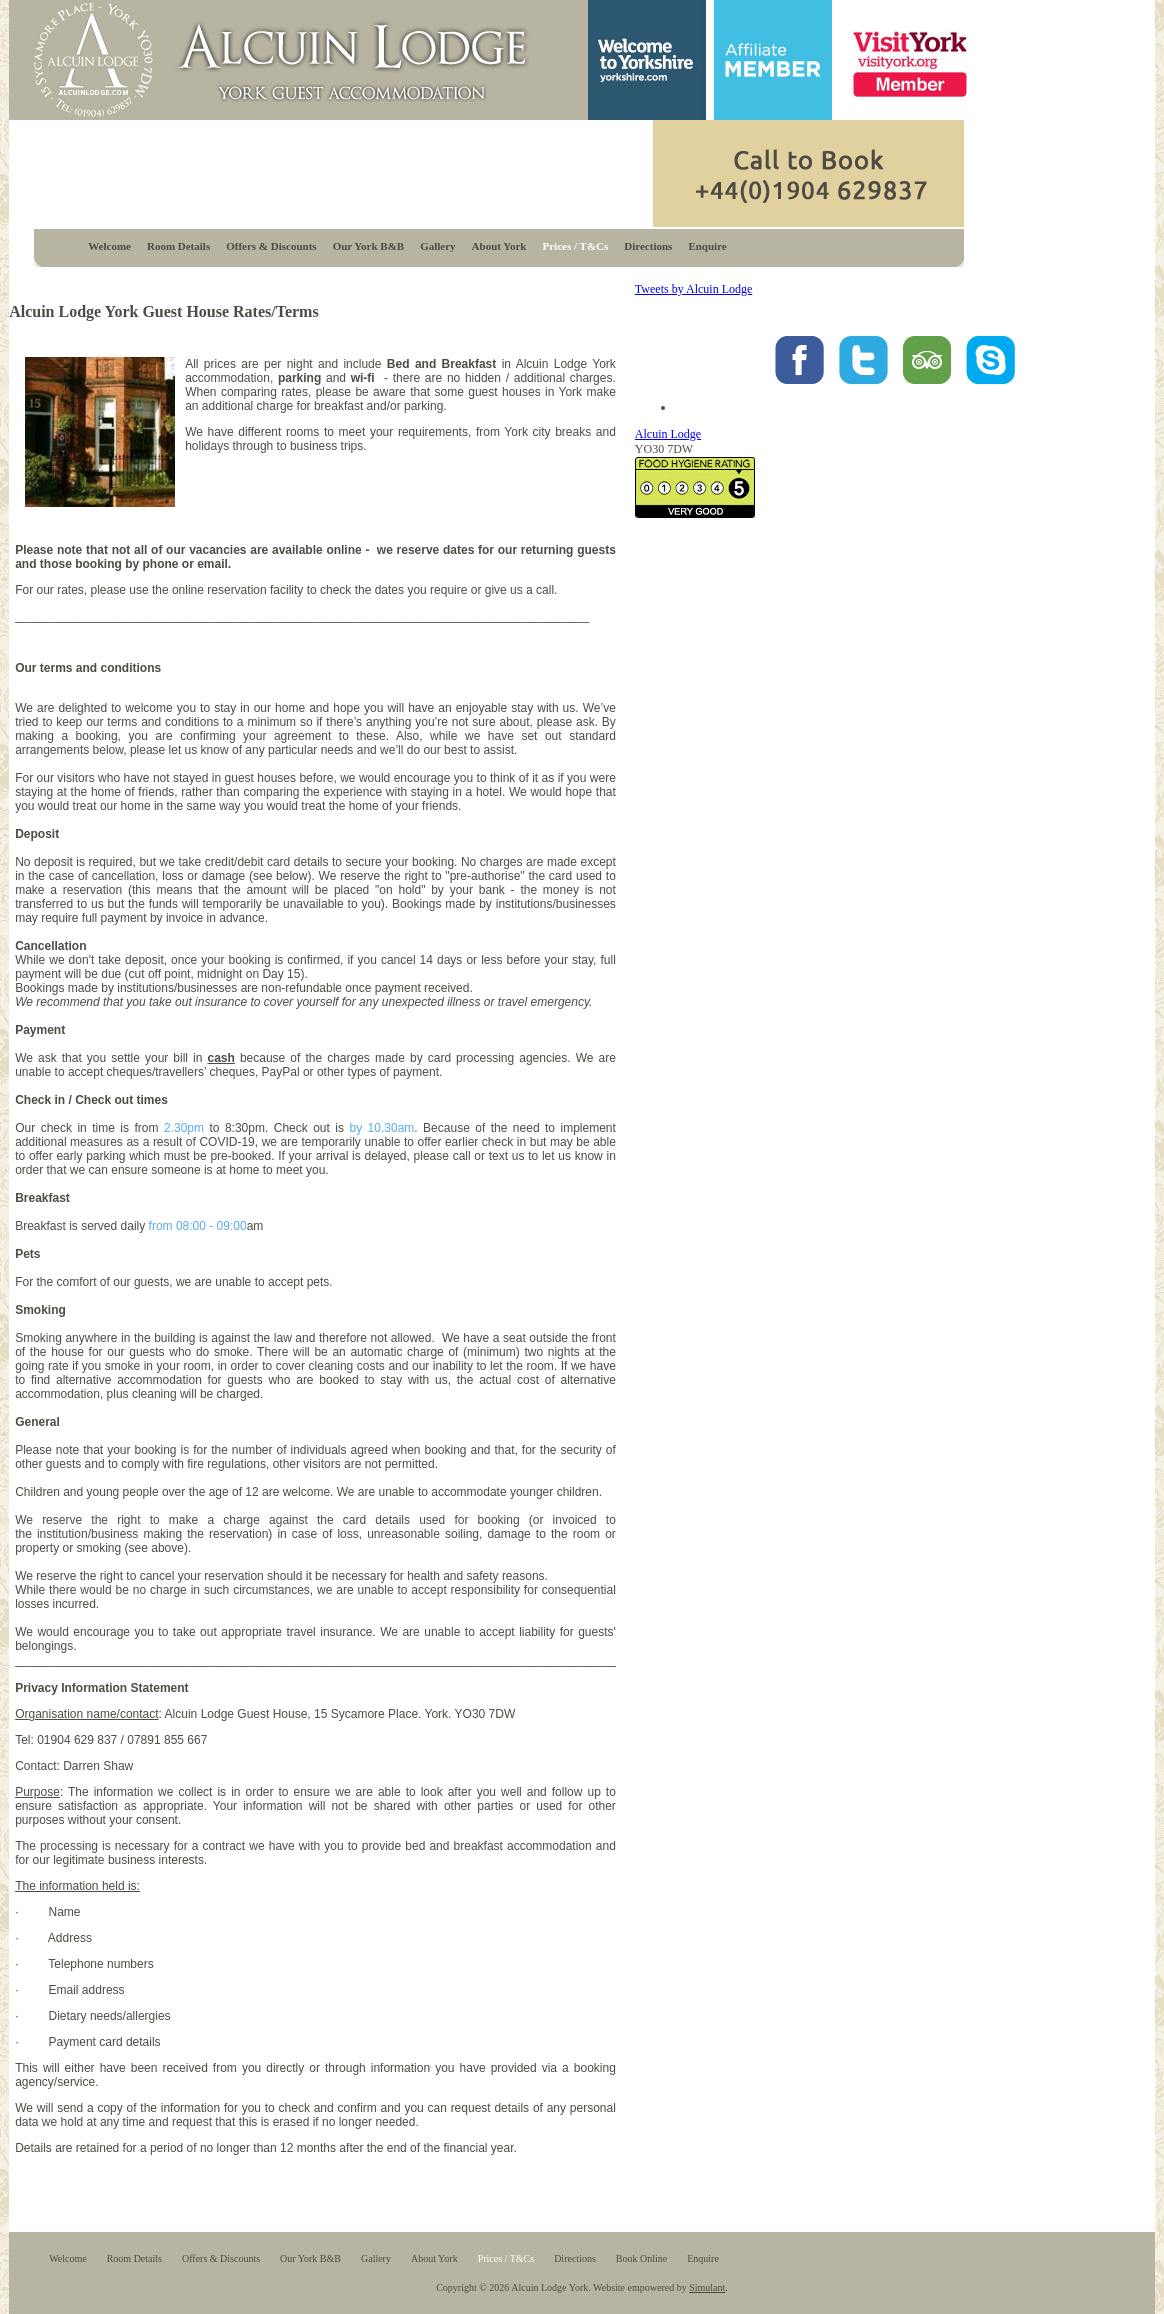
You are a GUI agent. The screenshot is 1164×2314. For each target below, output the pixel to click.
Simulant (707, 2287)
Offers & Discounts (271, 246)
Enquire (707, 246)
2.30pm (184, 1128)
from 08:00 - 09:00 (198, 1226)
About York (499, 246)
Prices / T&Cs (576, 246)
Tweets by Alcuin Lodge (693, 289)
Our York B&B (369, 246)
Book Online (641, 2258)
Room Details (178, 246)
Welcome (109, 246)
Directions (648, 246)
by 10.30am (381, 1128)
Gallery (437, 246)
